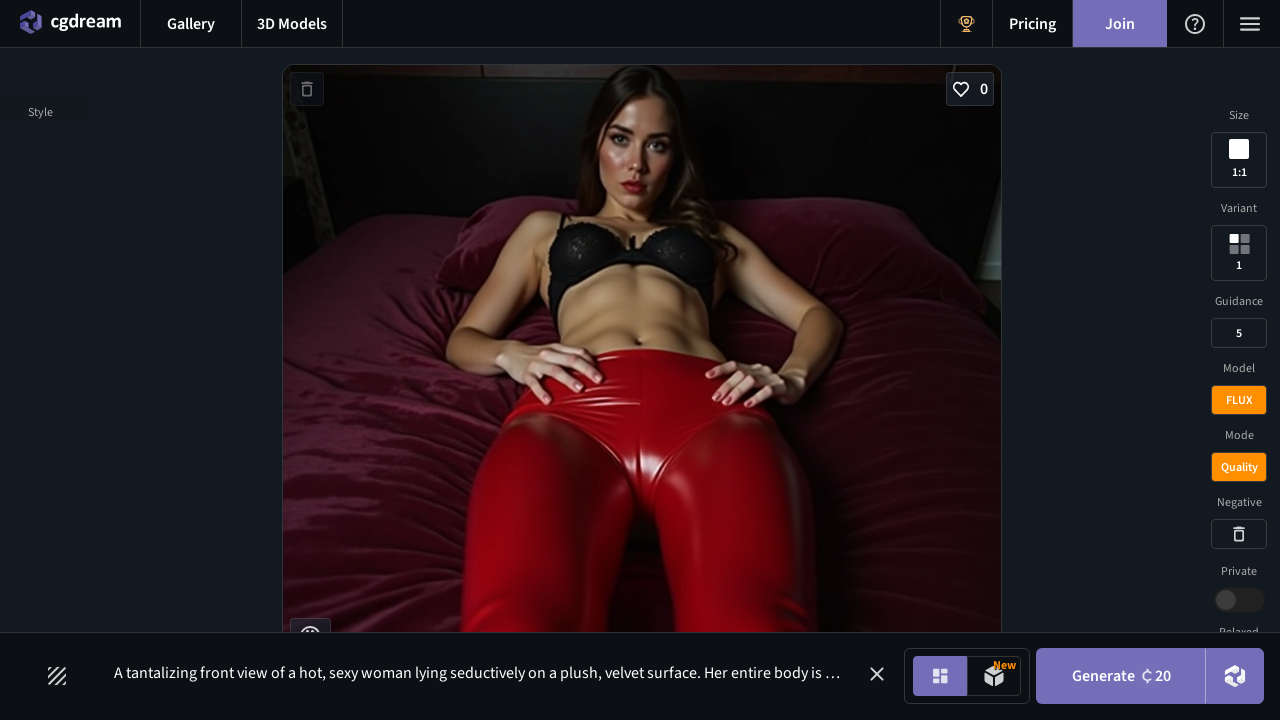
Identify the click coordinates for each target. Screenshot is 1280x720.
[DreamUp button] (1235, 676)
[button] (877, 674)
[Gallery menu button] (191, 23)
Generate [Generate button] (1121, 676)
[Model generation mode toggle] (994, 676)
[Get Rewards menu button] (966, 23)
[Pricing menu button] (1032, 23)
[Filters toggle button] (57, 676)
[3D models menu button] (292, 23)
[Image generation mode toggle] (940, 676)
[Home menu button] (70, 23)
